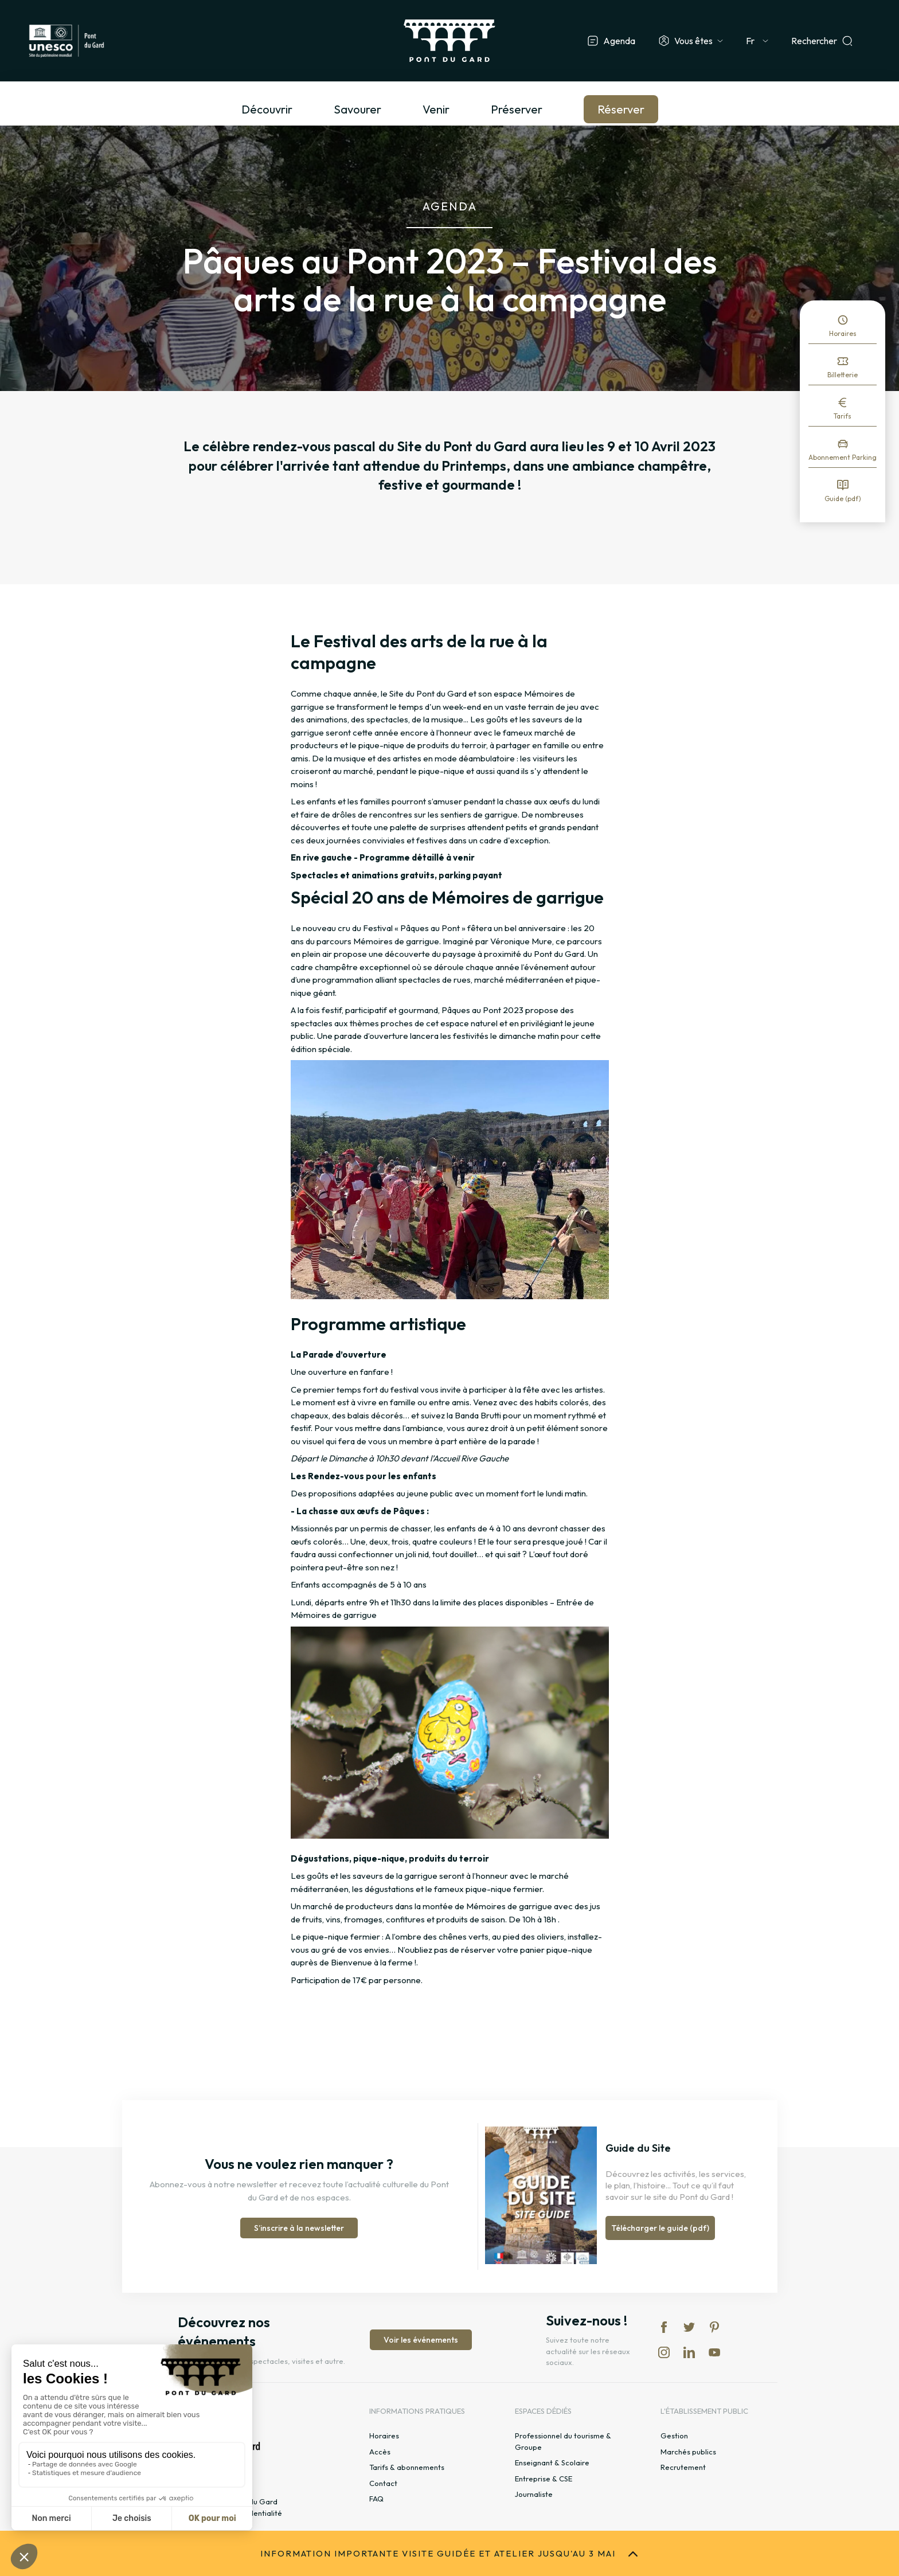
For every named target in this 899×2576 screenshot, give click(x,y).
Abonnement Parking (842, 457)
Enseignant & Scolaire (552, 2462)
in (664, 2352)
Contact (383, 2483)
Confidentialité (256, 2513)
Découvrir (266, 109)
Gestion (674, 2435)
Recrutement (683, 2467)
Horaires (843, 333)
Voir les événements (421, 2340)
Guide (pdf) (842, 498)
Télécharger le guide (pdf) (660, 2228)
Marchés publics (688, 2451)
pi (714, 2327)
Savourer (357, 109)
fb (664, 2327)
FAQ (376, 2498)
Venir (436, 109)
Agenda (619, 40)
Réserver (620, 109)
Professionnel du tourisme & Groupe (563, 2441)
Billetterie (842, 374)
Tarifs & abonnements (406, 2467)
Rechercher (814, 40)
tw (689, 2327)
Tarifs (842, 416)
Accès (379, 2451)
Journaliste (534, 2494)
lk (689, 2352)
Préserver (516, 109)
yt (714, 2352)
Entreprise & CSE (543, 2478)
